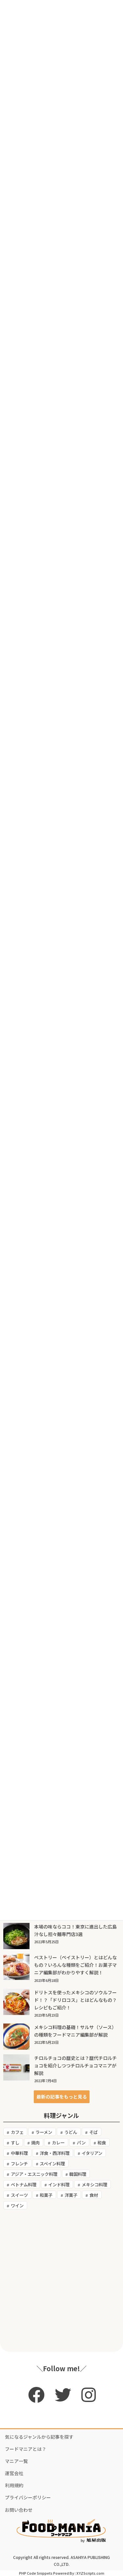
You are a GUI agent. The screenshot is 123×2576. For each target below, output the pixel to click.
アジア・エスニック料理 (34, 2174)
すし (15, 2143)
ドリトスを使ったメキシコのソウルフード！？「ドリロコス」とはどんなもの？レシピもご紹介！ (75, 2000)
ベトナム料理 (23, 2184)
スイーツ (19, 2195)
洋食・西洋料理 (55, 2153)
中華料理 (19, 2153)
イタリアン (92, 2153)
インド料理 (59, 2184)
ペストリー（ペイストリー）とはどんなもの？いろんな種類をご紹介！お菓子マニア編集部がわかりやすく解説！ (75, 1965)
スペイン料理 (52, 2163)
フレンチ (19, 2163)
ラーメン (43, 2132)
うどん (70, 2132)
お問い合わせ (18, 2510)
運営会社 (14, 2473)
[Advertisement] (61, 2280)
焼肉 (35, 2143)
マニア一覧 (16, 2461)
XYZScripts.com (90, 2573)
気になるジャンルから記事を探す (39, 2436)
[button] (62, 2096)
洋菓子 (71, 2195)
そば (93, 2132)
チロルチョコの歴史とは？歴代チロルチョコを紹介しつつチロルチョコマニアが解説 (75, 2065)
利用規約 (14, 2485)
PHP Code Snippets (35, 2573)
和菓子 (46, 2195)
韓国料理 (77, 2174)
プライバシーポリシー (28, 2497)
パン (81, 2143)
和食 (101, 2143)
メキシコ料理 (94, 2184)
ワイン (17, 2205)
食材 (94, 2195)
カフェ (17, 2132)
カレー (58, 2143)
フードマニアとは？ (25, 2449)
